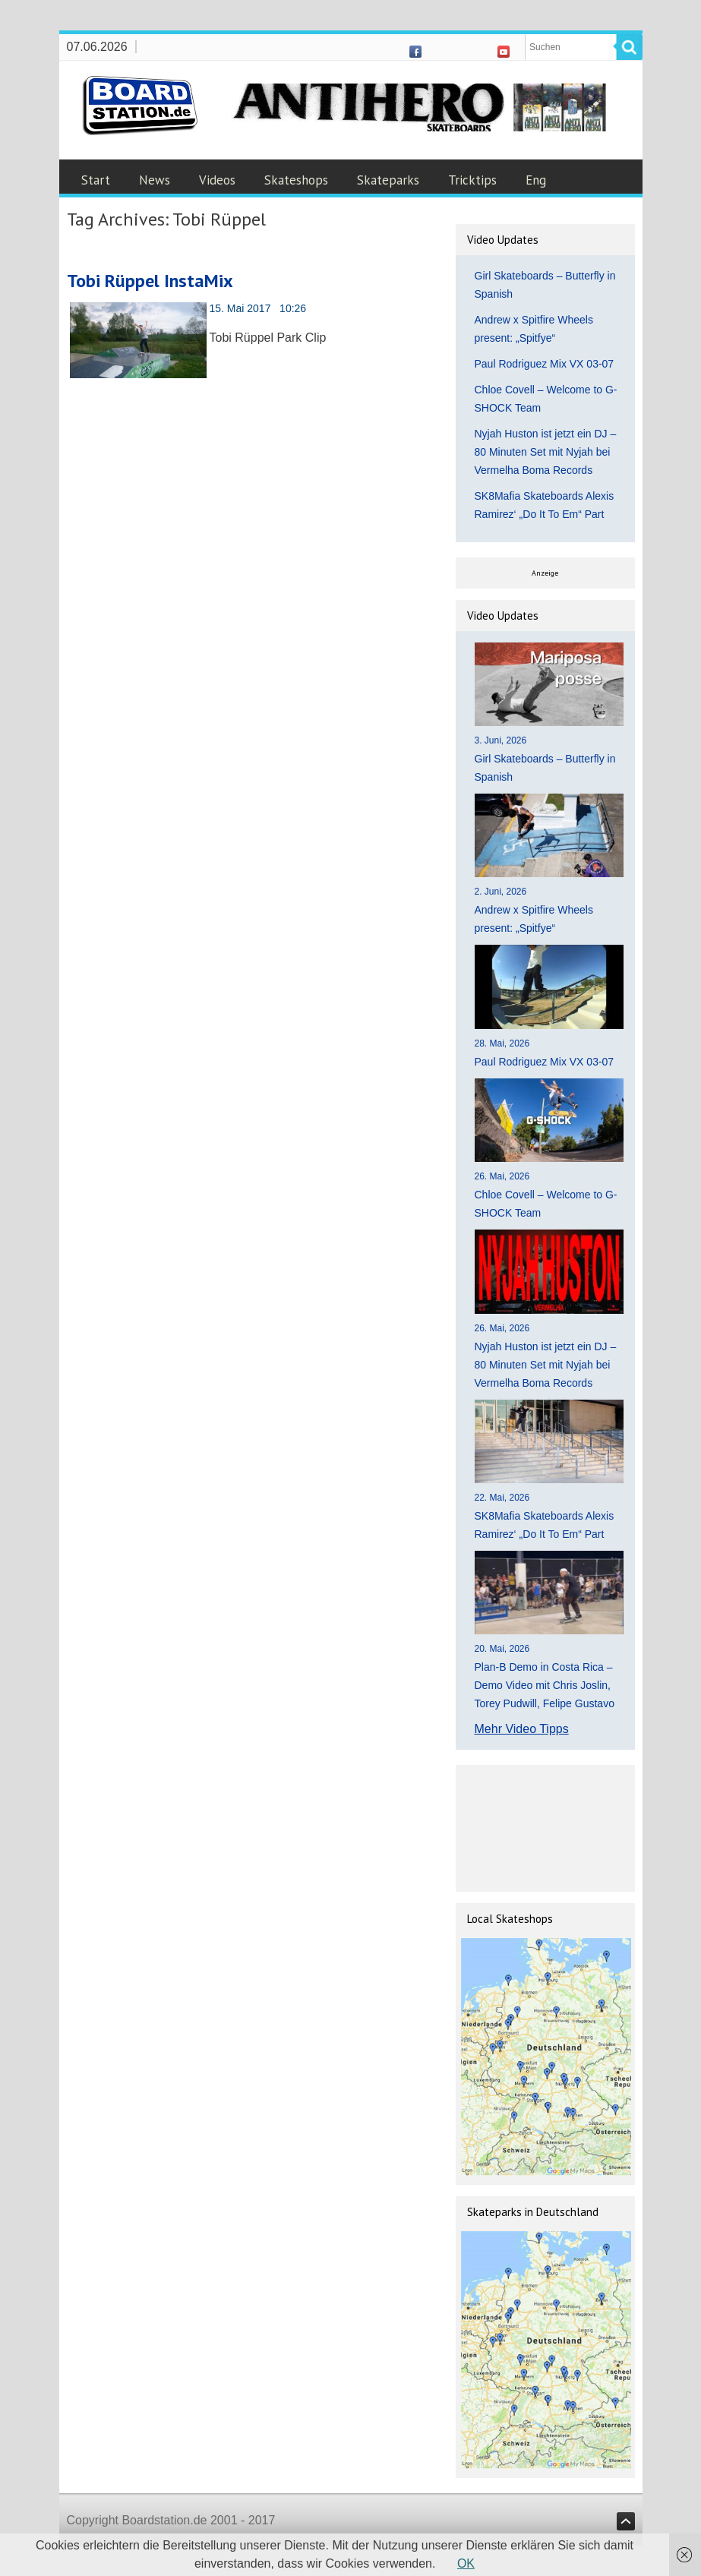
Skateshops (296, 180)
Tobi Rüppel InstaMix (150, 280)
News (154, 180)
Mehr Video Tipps (522, 1728)
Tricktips (472, 180)
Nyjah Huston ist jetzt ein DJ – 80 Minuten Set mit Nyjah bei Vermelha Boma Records (546, 452)
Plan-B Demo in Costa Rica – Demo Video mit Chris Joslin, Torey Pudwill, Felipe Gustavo (544, 1685)
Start (95, 180)
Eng (536, 180)
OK (466, 2563)
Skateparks (388, 180)
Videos (217, 180)
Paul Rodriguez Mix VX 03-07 (544, 364)
